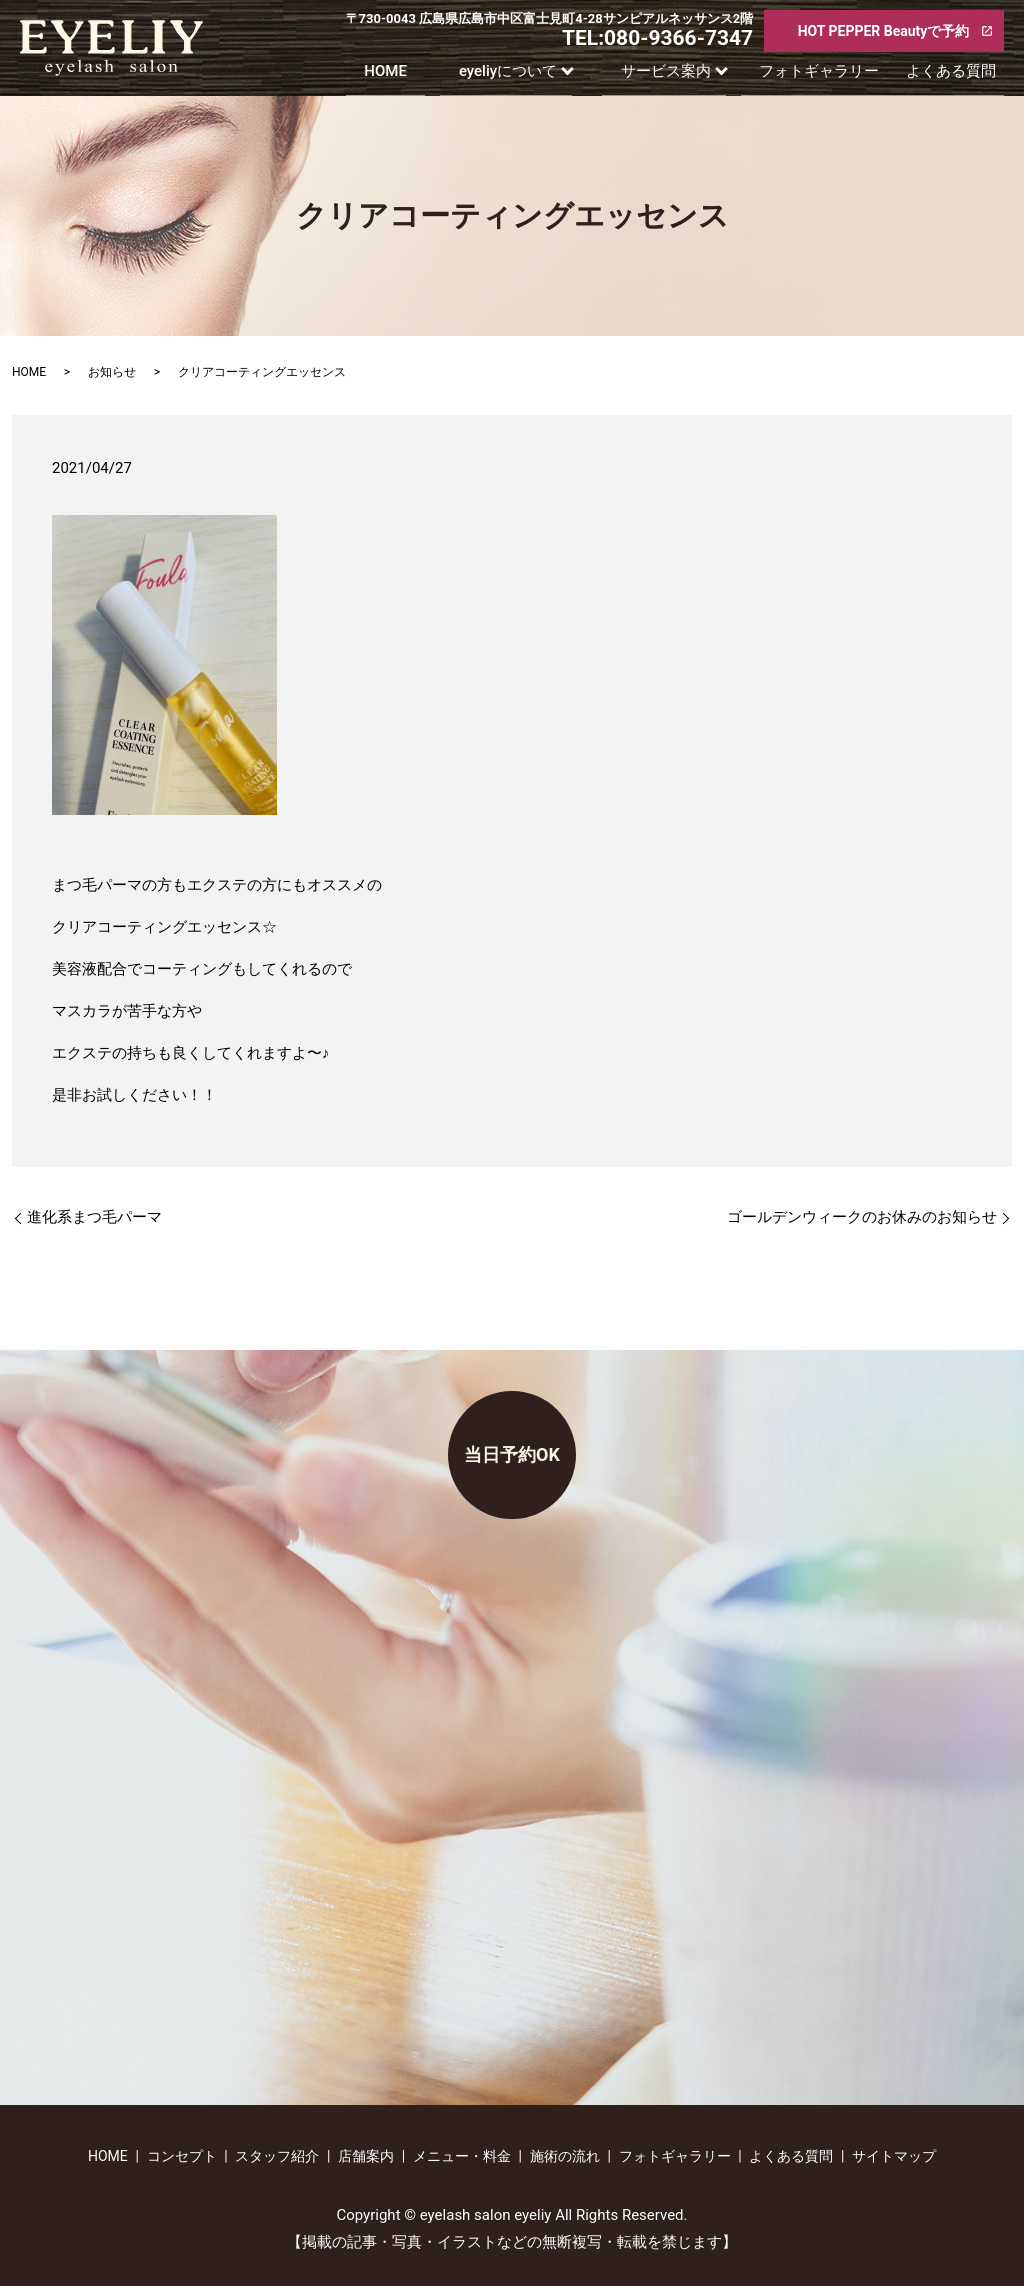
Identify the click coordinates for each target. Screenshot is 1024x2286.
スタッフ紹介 (277, 2156)
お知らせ (112, 372)
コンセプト (182, 2156)
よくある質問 (959, 75)
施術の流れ (565, 2156)
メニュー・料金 (462, 2156)
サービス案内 (674, 75)
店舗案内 (366, 2156)
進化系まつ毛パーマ (124, 1217)
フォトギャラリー (831, 75)
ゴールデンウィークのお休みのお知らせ (862, 1217)
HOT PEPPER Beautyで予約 (884, 31)
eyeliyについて (511, 75)
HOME (380, 75)
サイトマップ (894, 2156)
